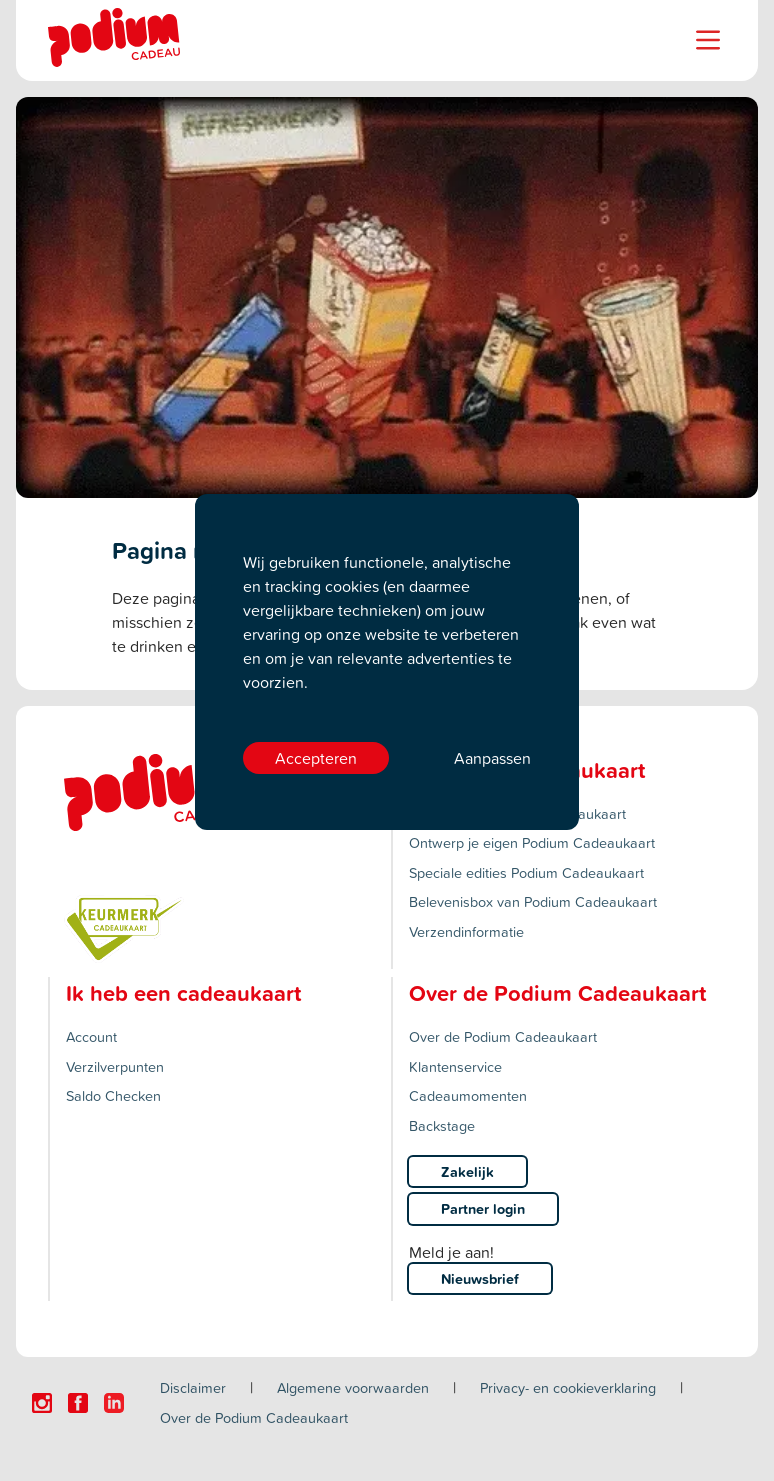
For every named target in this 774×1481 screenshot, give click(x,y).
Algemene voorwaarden (353, 1387)
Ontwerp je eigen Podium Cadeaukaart (532, 842)
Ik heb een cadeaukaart (183, 993)
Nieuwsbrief (480, 1278)
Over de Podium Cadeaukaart (503, 1036)
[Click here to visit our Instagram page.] (42, 1403)
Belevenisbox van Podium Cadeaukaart (533, 901)
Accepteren (316, 758)
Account (91, 1036)
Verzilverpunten (115, 1066)
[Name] (708, 40)
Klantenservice (455, 1066)
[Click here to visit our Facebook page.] (78, 1403)
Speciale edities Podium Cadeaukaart (526, 872)
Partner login (483, 1208)
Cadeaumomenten (468, 1095)
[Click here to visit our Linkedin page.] (114, 1403)
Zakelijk (467, 1171)
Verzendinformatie (466, 931)
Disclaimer (193, 1387)
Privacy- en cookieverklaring (568, 1387)
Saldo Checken (113, 1095)
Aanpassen (492, 758)
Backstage (442, 1125)
